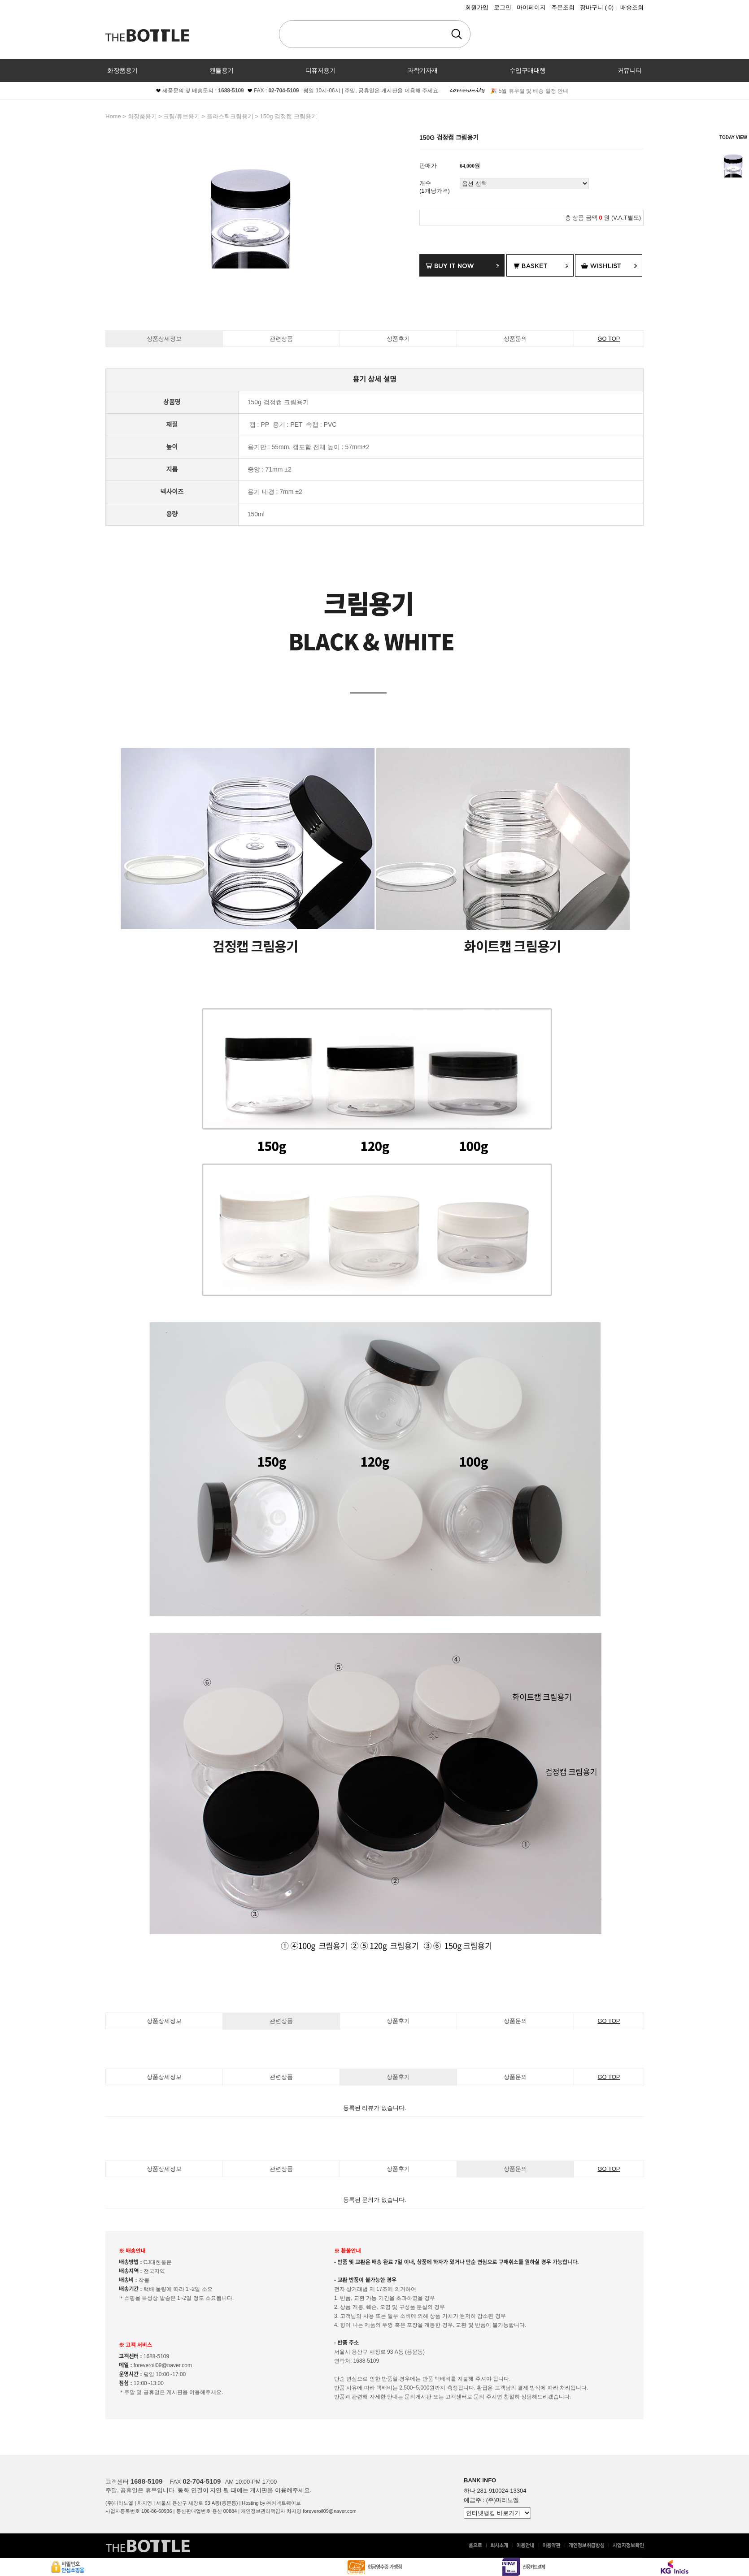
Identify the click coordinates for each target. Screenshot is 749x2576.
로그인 (502, 7)
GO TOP (608, 338)
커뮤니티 (630, 70)
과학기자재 (422, 70)
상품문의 (515, 338)
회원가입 (476, 7)
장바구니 (597, 7)
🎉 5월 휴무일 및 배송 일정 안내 (529, 91)
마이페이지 (531, 7)
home (113, 116)
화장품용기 (122, 70)
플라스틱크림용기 (230, 116)
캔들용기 (221, 70)
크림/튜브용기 (181, 116)
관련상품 (281, 338)
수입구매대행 (527, 70)
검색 (456, 34)
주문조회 (563, 7)
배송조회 (632, 7)
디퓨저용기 (320, 70)
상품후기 (398, 338)
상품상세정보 (164, 338)
